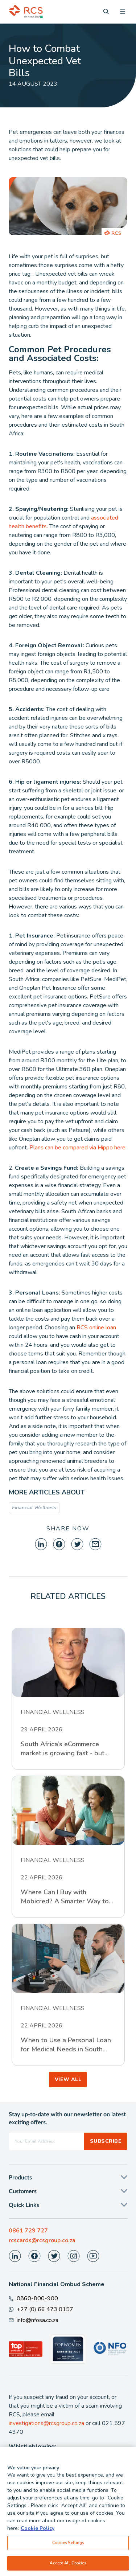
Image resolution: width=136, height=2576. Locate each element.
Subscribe (105, 2141)
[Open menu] (122, 12)
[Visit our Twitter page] (54, 2256)
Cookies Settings (68, 2546)
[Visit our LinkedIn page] (15, 2256)
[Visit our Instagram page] (73, 2256)
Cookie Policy (37, 2531)
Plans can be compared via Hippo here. (78, 1148)
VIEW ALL (68, 2079)
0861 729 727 (28, 2231)
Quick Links (24, 2205)
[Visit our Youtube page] (93, 2256)
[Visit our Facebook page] (34, 2256)
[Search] (106, 11)
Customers (23, 2191)
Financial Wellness (34, 1507)
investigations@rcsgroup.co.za (46, 2423)
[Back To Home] (26, 11)
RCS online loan (96, 1328)
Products (20, 2178)
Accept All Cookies (68, 2566)
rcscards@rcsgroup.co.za (42, 2240)
